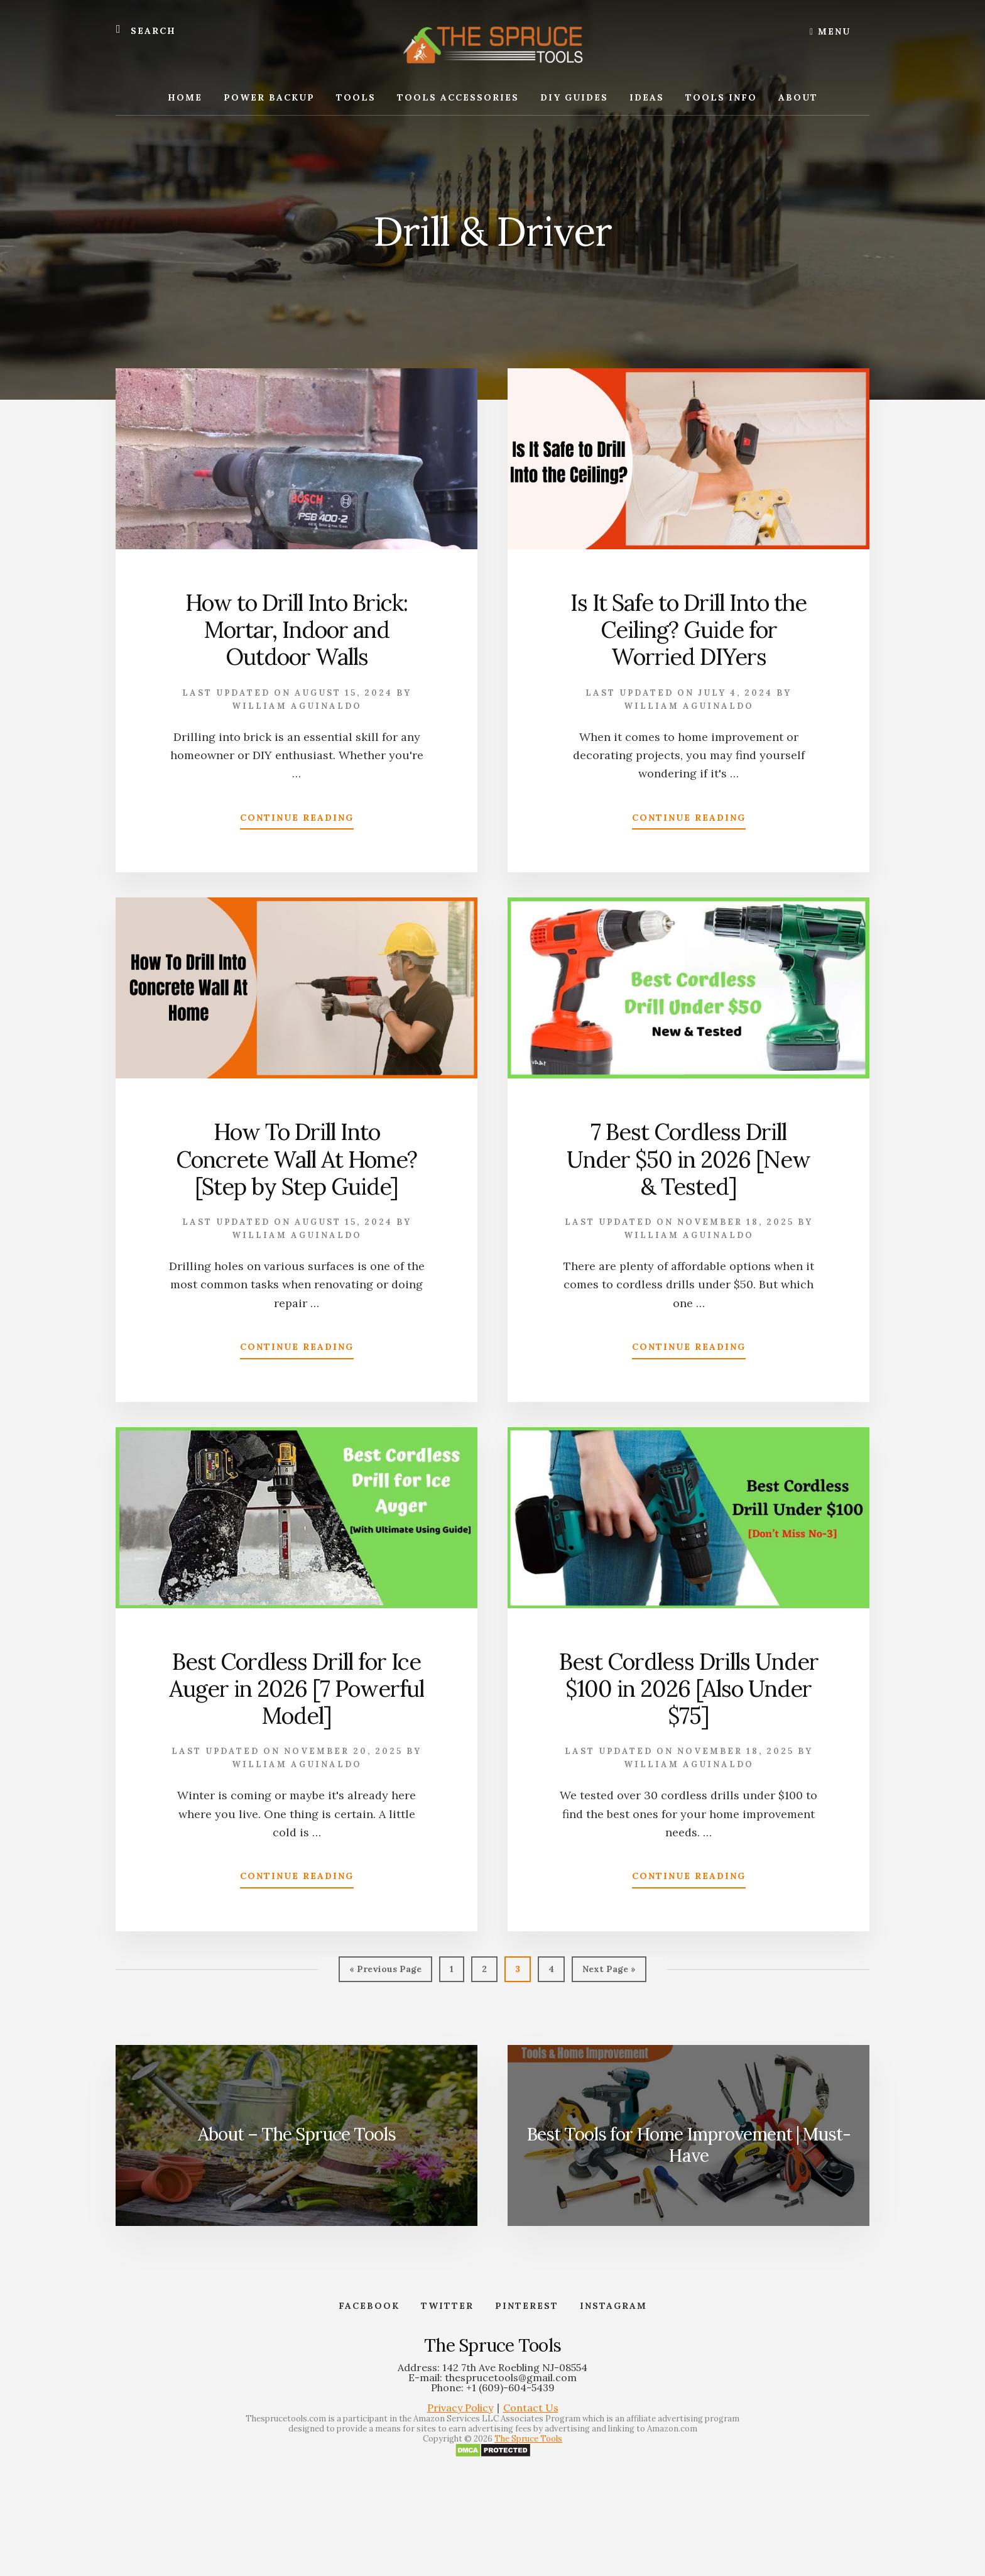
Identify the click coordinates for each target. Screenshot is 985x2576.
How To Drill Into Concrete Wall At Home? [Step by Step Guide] (296, 1158)
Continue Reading (297, 820)
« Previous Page (385, 1971)
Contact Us (530, 2407)
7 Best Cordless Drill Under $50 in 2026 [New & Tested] (688, 1158)
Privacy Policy (460, 2407)
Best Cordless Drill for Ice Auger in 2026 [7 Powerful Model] (296, 1688)
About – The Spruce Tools (297, 2134)
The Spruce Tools (528, 2438)
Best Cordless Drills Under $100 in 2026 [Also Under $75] (689, 1688)
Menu (830, 31)
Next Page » (609, 1971)
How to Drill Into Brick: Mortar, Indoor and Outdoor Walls (296, 629)
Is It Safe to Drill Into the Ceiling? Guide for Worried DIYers (688, 629)
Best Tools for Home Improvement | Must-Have (688, 2145)
